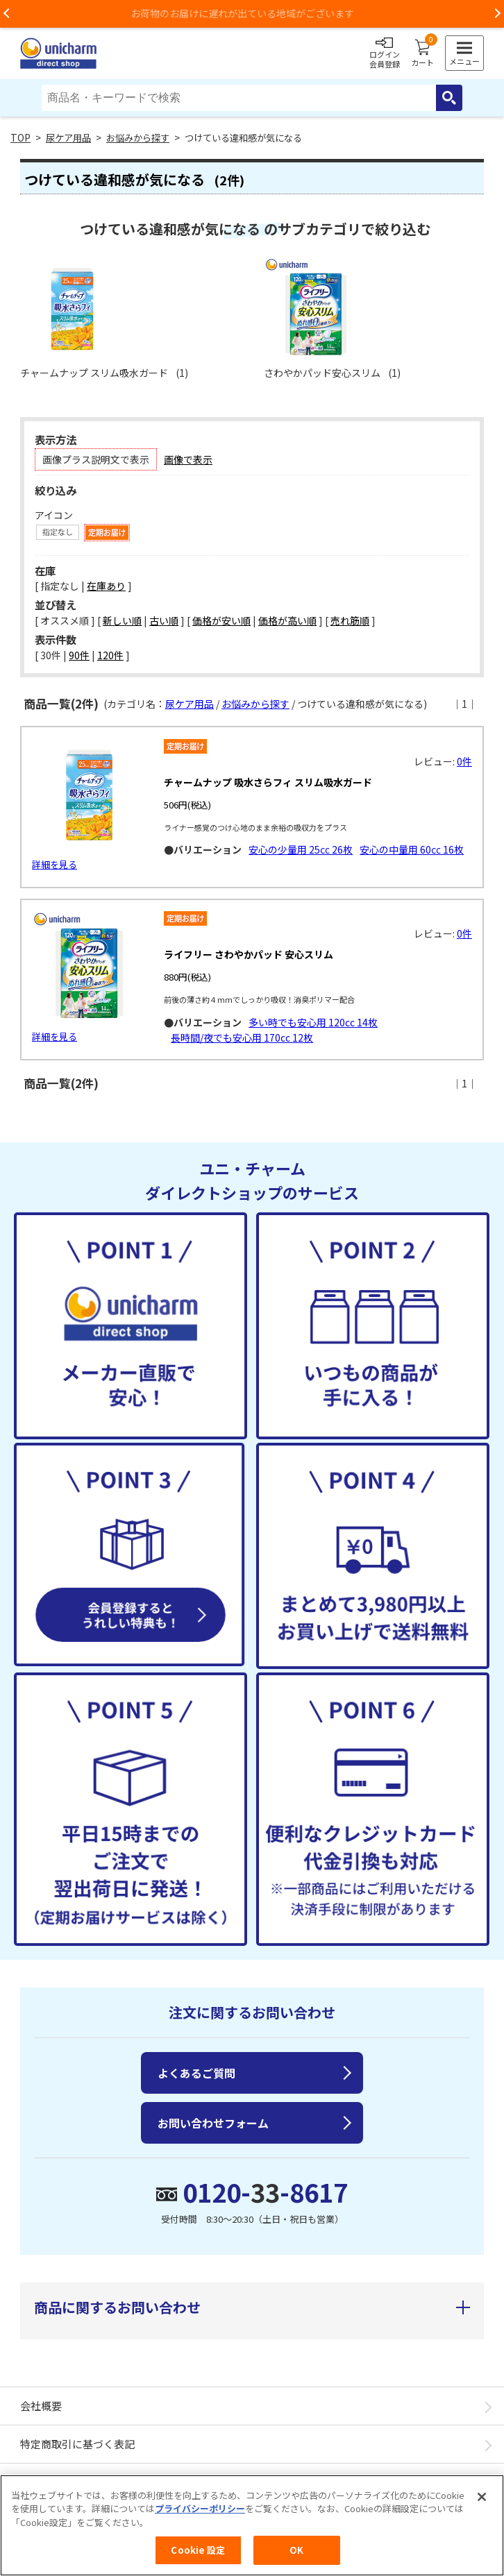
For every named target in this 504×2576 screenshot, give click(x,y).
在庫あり (106, 586)
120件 (110, 655)
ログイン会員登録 (384, 53)
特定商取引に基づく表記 (77, 2444)
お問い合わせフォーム (213, 2123)
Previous (7, 14)
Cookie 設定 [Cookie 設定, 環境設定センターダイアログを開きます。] (198, 2550)
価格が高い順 (287, 620)
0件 (464, 761)
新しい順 (122, 620)
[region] (252, 2525)
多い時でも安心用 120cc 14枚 (313, 1022)
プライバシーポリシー (200, 2508)
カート (422, 53)
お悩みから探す (137, 137)
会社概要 (41, 2405)
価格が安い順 (221, 620)
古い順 (163, 620)
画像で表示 (188, 459)
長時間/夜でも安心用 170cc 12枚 (242, 1037)
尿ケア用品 (68, 137)
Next (497, 14)
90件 (79, 655)
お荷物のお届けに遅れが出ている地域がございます (252, 13)
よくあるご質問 (196, 2073)
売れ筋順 (349, 620)
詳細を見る (54, 864)
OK (296, 2550)
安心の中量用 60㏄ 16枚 (412, 849)
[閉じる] (482, 2497)
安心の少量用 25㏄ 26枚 (301, 849)
